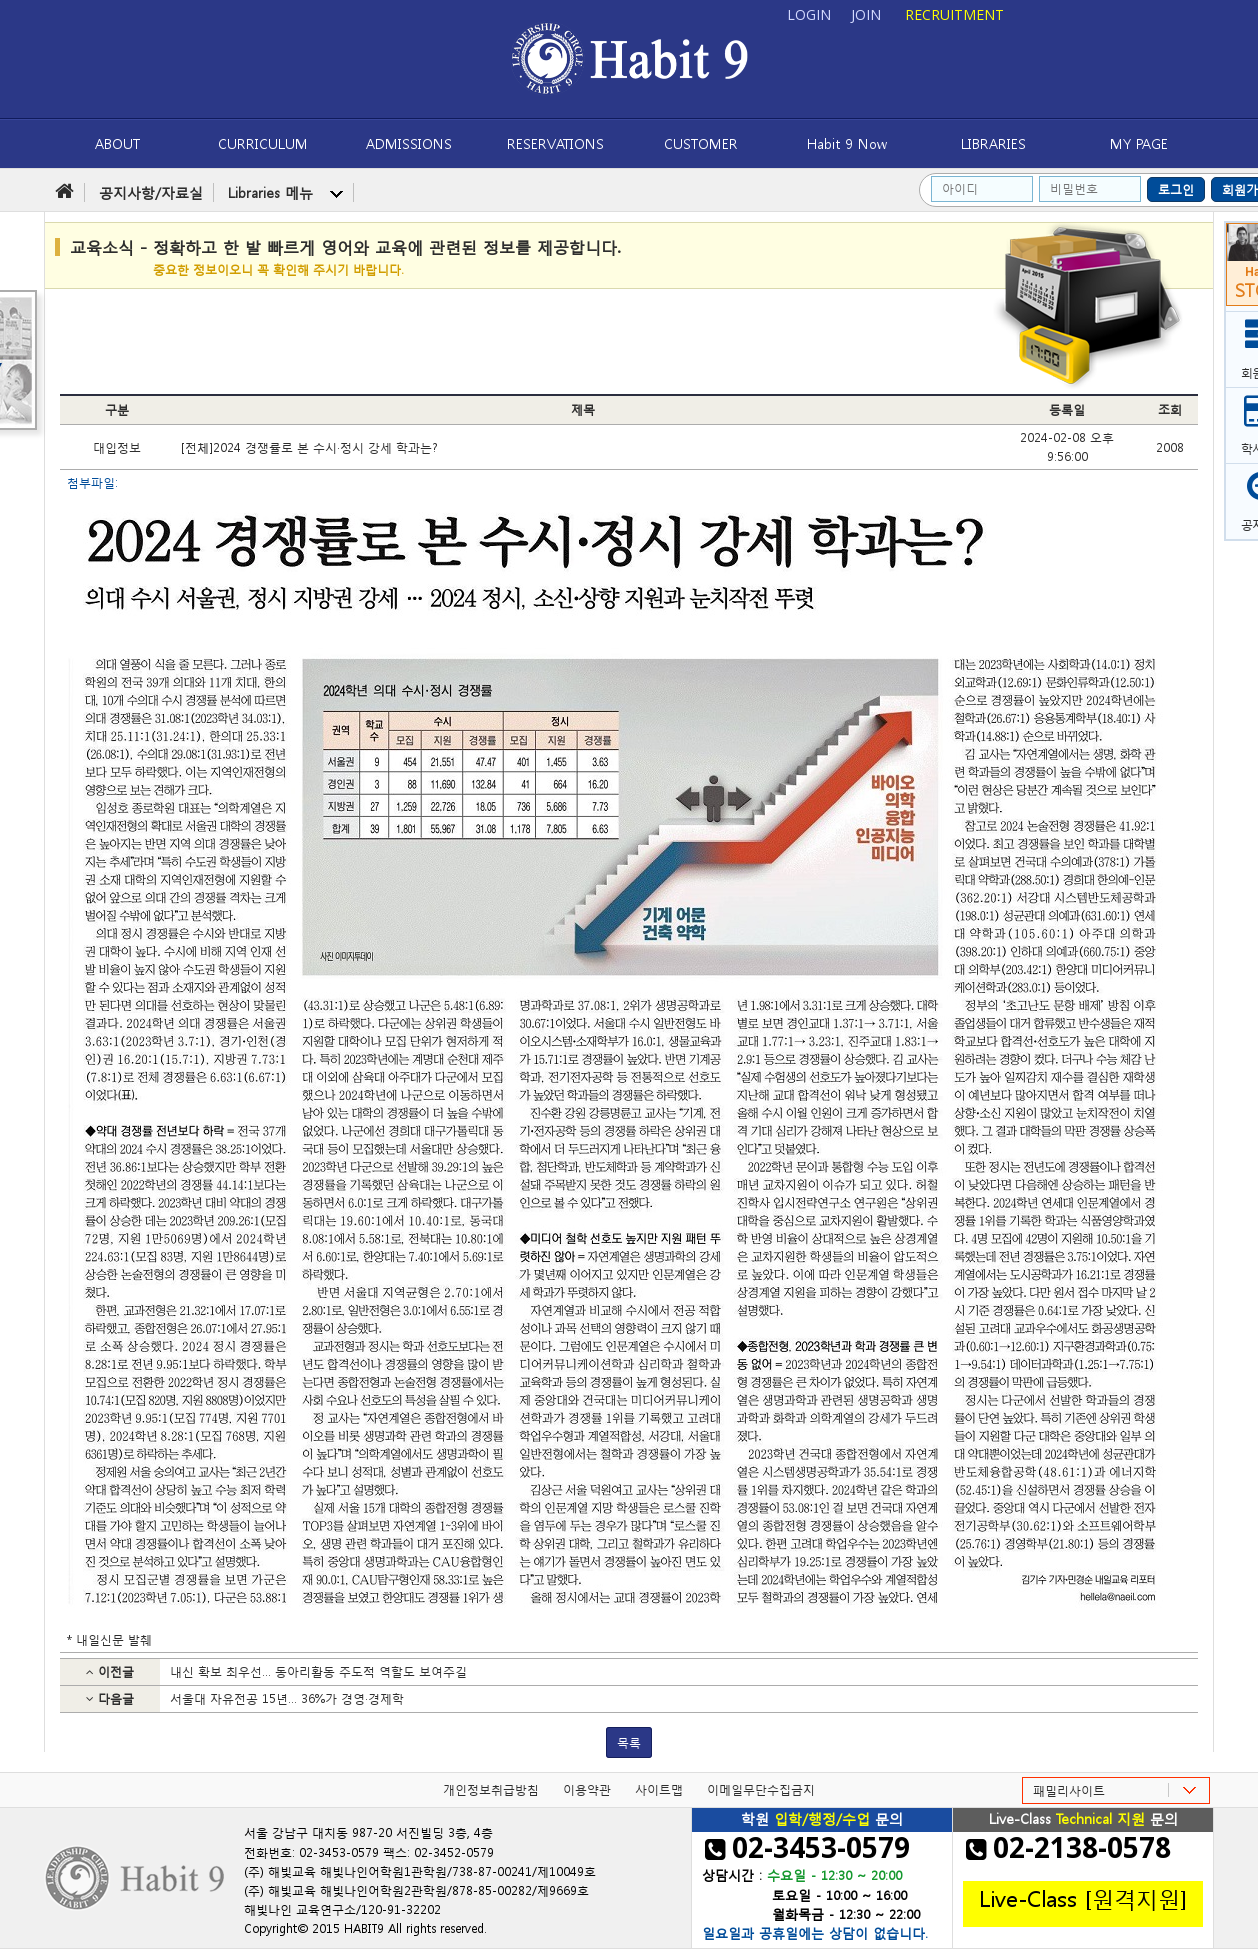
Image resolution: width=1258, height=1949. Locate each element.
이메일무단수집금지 (761, 1789)
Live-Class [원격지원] (1083, 1897)
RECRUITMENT (954, 14)
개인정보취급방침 (491, 1789)
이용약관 (587, 1789)
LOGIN (809, 14)
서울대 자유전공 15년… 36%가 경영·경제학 (287, 1698)
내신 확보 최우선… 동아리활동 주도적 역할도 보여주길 (318, 1671)
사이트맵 (659, 1789)
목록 (629, 1742)
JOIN (866, 14)
